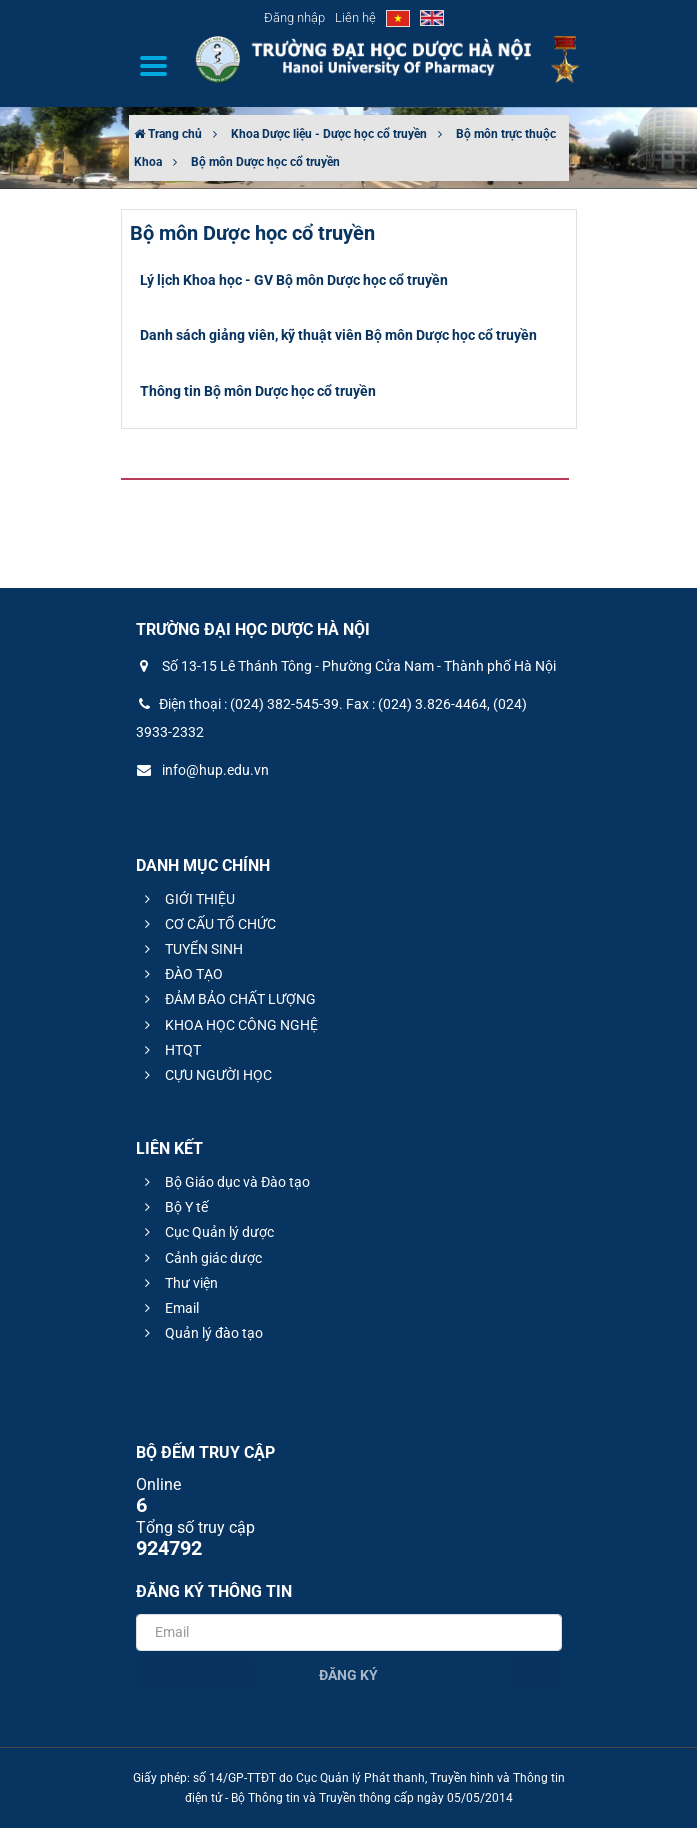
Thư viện (178, 1283)
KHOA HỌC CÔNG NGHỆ (228, 1025)
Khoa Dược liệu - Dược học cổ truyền (329, 134)
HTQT (170, 1050)
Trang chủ (168, 134)
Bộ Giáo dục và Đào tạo (224, 1182)
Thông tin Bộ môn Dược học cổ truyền (258, 391)
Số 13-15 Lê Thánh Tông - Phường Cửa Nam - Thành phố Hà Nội (346, 666)
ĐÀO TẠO (181, 974)
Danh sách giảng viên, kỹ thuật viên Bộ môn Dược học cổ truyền (338, 335)
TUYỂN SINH (191, 949)
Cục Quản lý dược (206, 1232)
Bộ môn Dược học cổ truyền (265, 162)
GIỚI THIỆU (187, 899)
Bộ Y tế (173, 1207)
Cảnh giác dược (200, 1258)
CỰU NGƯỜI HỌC (205, 1075)
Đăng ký (348, 1675)
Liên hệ (355, 17)
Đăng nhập (294, 17)
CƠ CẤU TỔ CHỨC (207, 924)
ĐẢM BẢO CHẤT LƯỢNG (227, 999)
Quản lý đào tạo (201, 1333)
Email (169, 1308)
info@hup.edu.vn (202, 770)
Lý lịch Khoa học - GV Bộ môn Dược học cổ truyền (294, 280)
